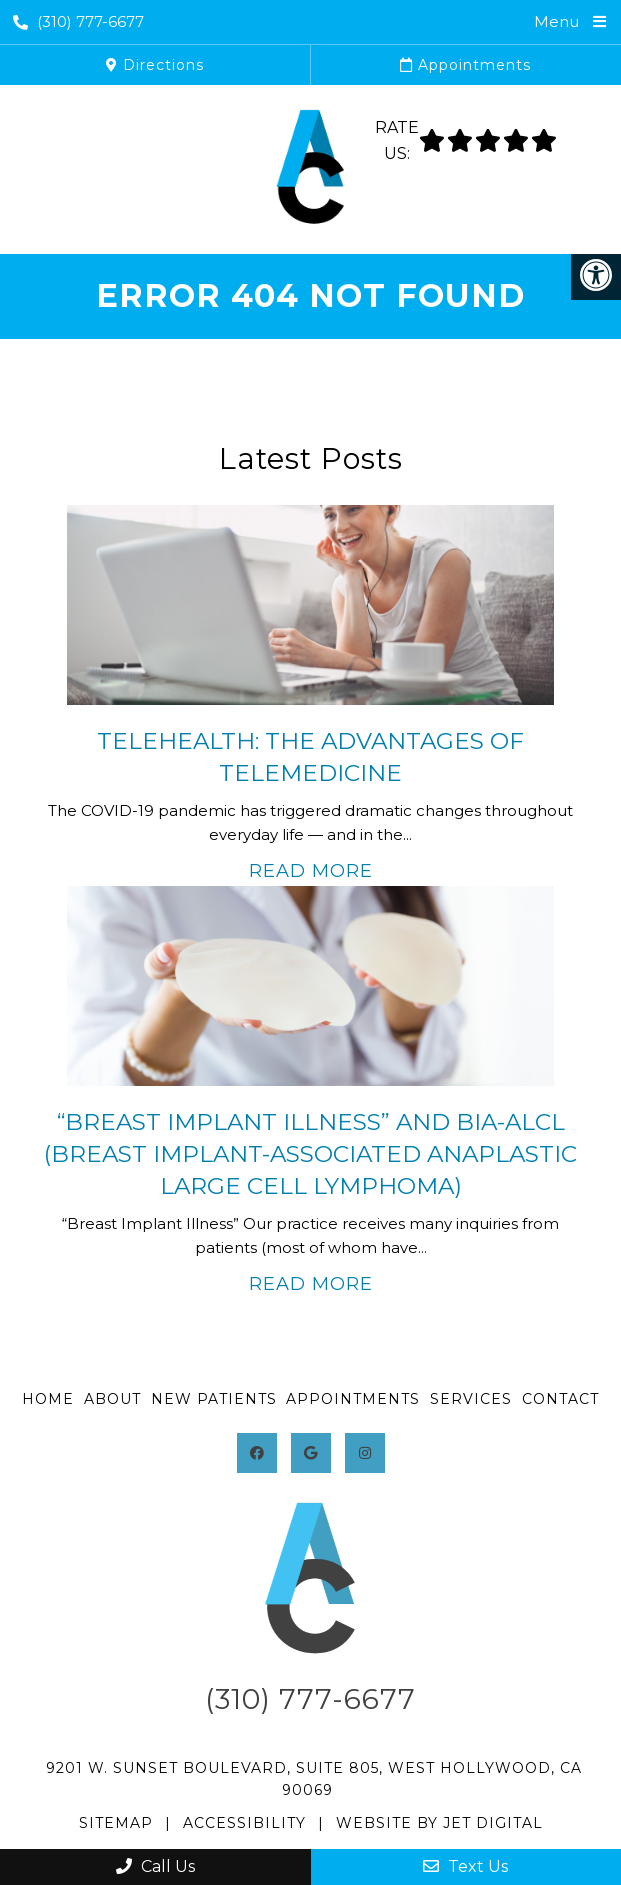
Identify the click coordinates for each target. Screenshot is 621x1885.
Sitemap (116, 1823)
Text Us (465, 1866)
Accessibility (244, 1823)
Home (48, 1399)
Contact (560, 1399)
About (112, 1399)
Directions (155, 65)
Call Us (155, 1866)
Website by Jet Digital (439, 1823)
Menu (556, 21)
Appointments (465, 65)
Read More (311, 871)
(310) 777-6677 (78, 21)
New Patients (214, 1399)
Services (471, 1399)
